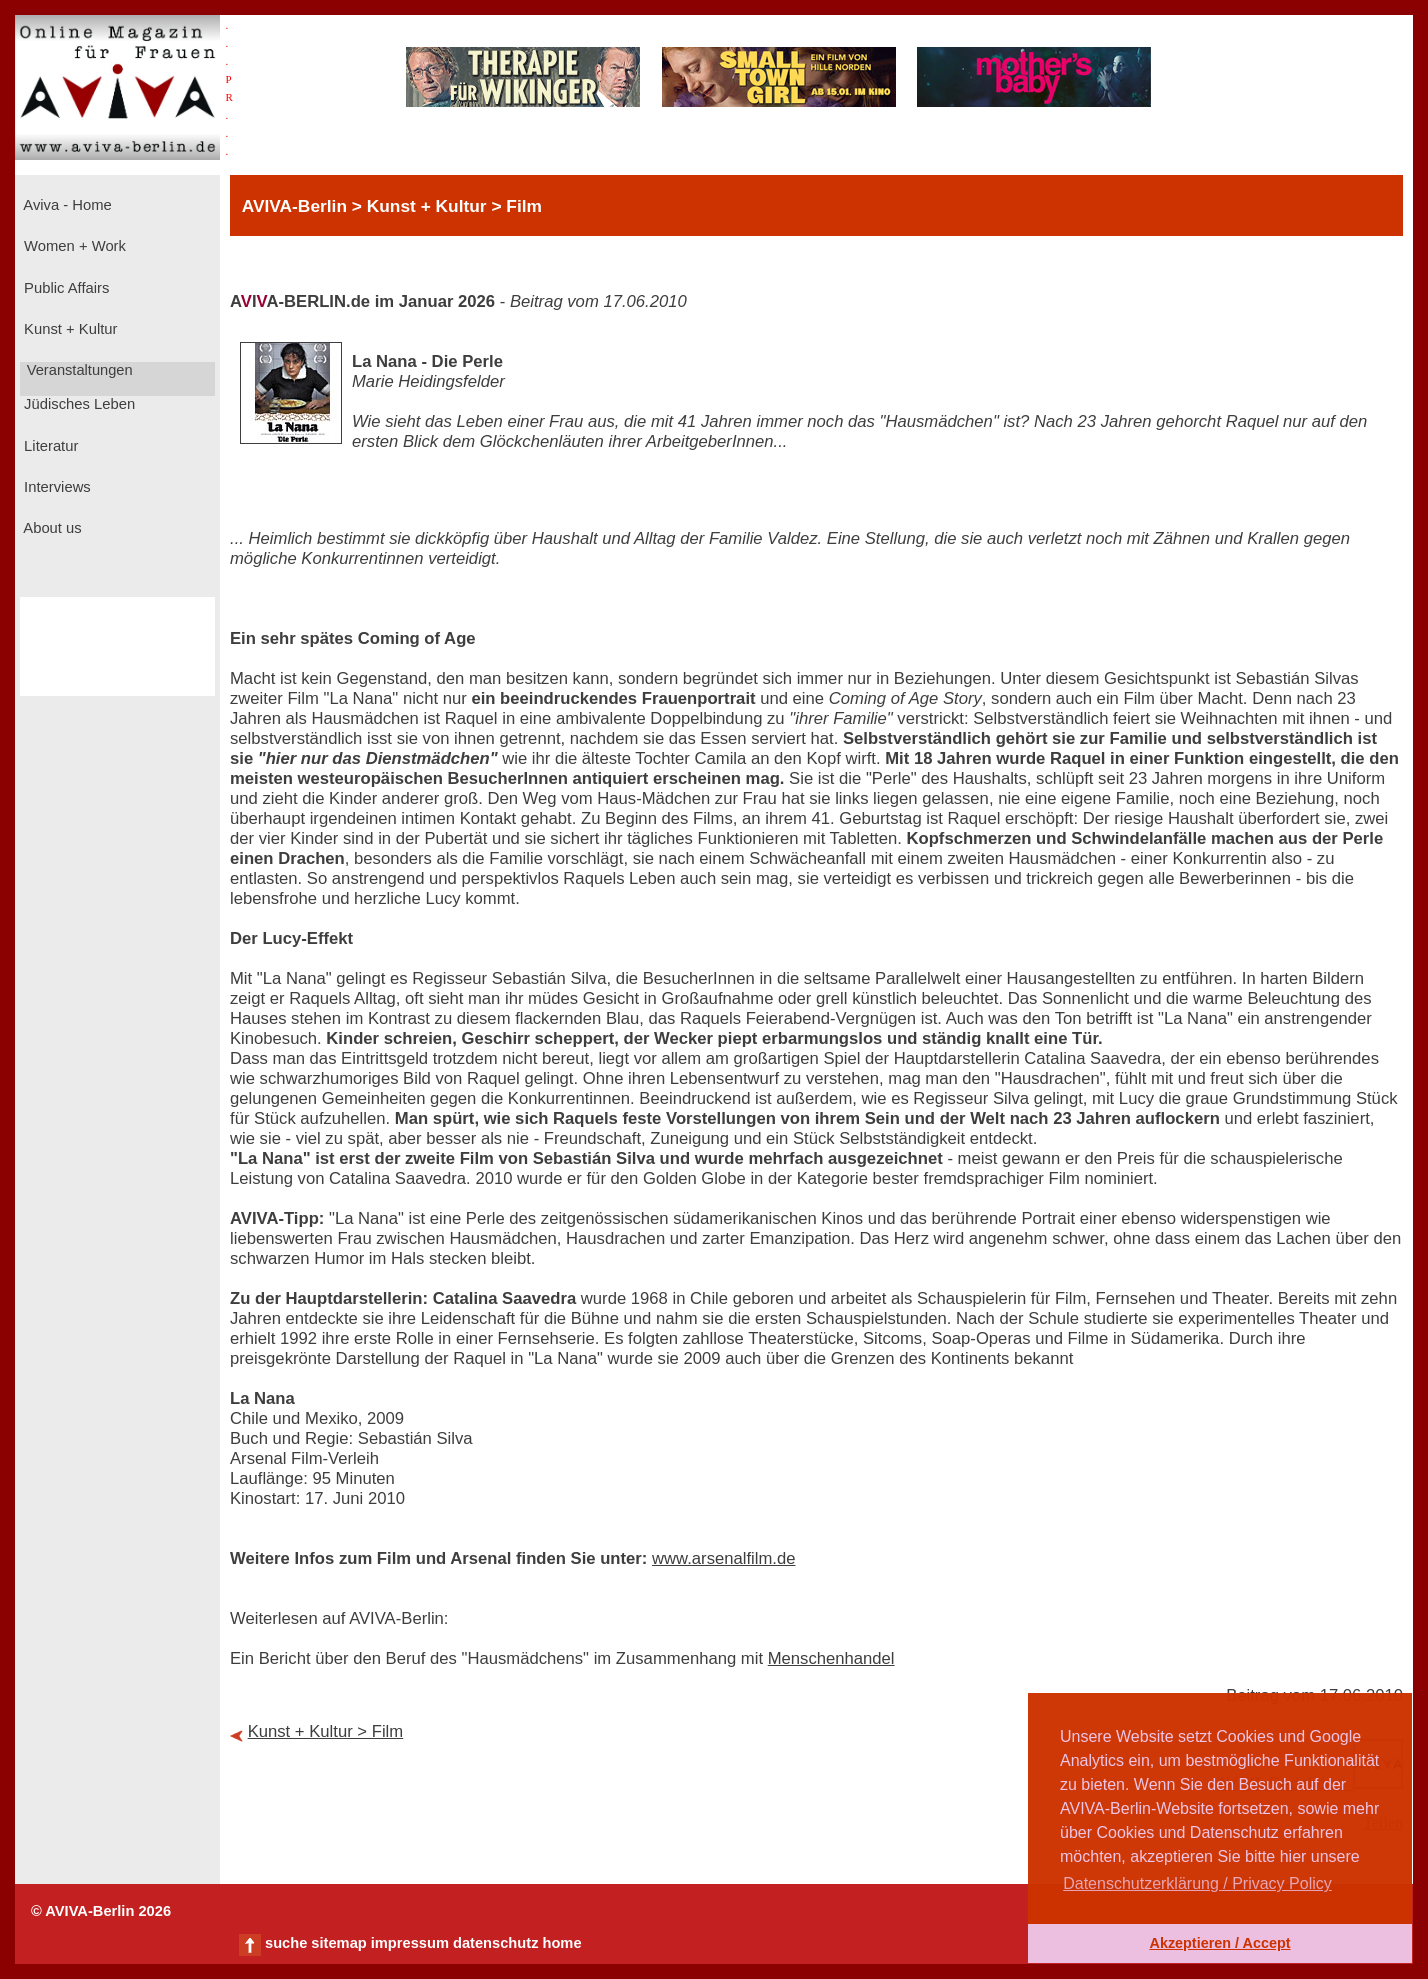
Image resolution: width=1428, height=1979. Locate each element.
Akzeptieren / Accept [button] (1219, 1943)
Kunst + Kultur (68, 329)
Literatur (49, 446)
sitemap (338, 1943)
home (561, 1943)
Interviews (55, 487)
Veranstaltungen (78, 370)
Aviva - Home (66, 205)
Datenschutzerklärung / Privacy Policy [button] (1197, 1883)
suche (286, 1943)
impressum (410, 1943)
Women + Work (73, 246)
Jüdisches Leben (77, 404)
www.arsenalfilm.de (723, 1558)
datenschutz (496, 1943)
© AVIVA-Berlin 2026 (101, 1911)
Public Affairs (64, 288)
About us (51, 528)
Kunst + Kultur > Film (326, 1731)
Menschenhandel (831, 1658)
